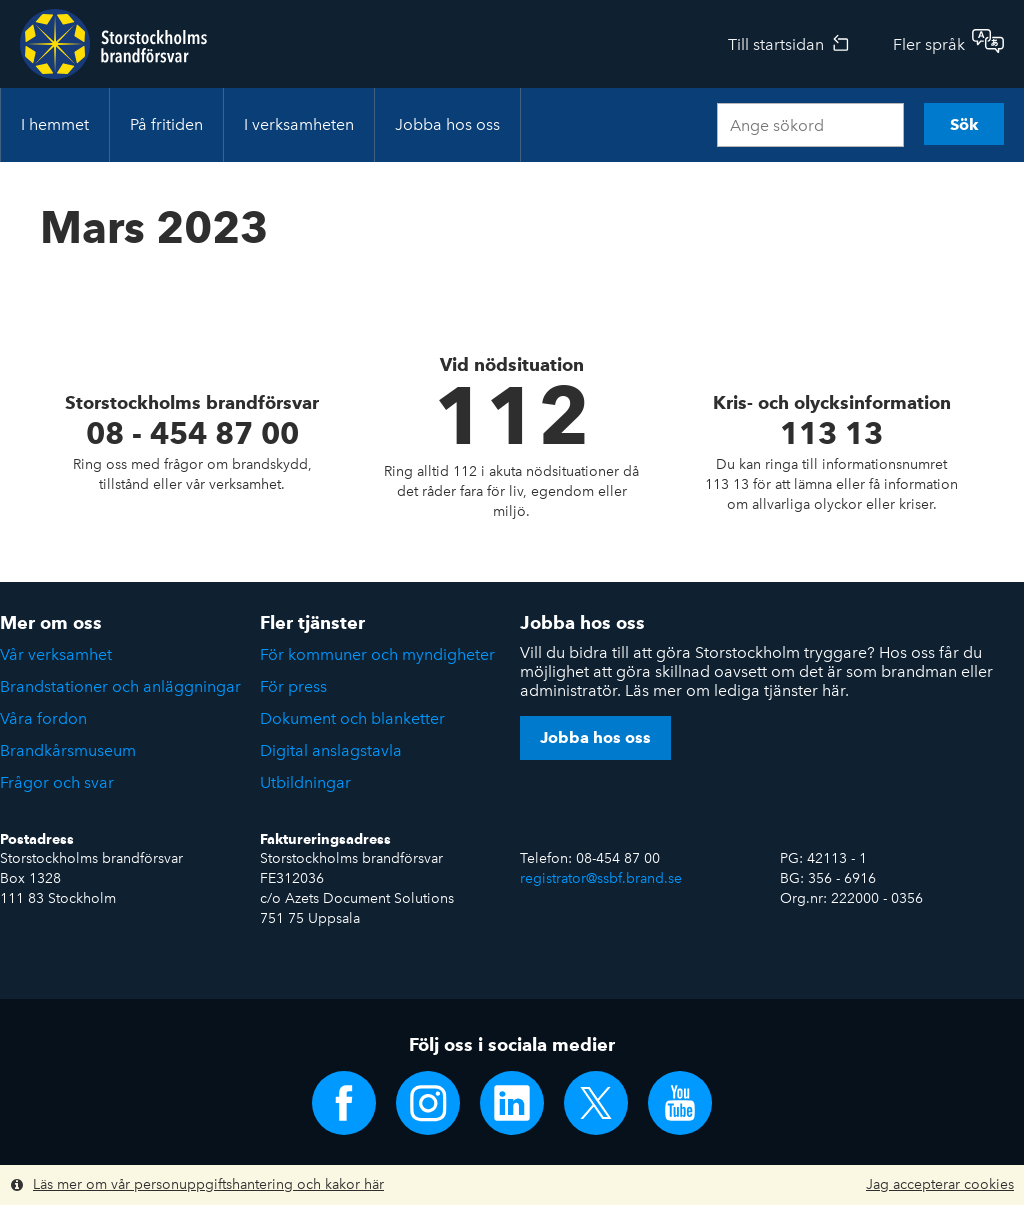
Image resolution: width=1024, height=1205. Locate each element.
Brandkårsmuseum (68, 750)
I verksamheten (299, 124)
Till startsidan (776, 44)
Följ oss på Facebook (344, 1103)
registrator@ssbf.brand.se (601, 878)
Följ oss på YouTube (680, 1103)
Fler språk (929, 44)
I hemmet (55, 124)
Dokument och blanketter (352, 718)
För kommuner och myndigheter (377, 654)
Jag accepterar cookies (940, 1184)
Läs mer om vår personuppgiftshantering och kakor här (208, 1184)
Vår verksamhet (56, 654)
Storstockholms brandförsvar (113, 44)
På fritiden (166, 124)
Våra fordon (43, 718)
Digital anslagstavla (331, 750)
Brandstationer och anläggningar (120, 686)
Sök (964, 124)
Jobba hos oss (447, 124)
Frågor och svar (57, 782)
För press (293, 686)
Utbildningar (305, 782)
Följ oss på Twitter (596, 1103)
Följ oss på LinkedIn (512, 1103)
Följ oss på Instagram (428, 1103)
